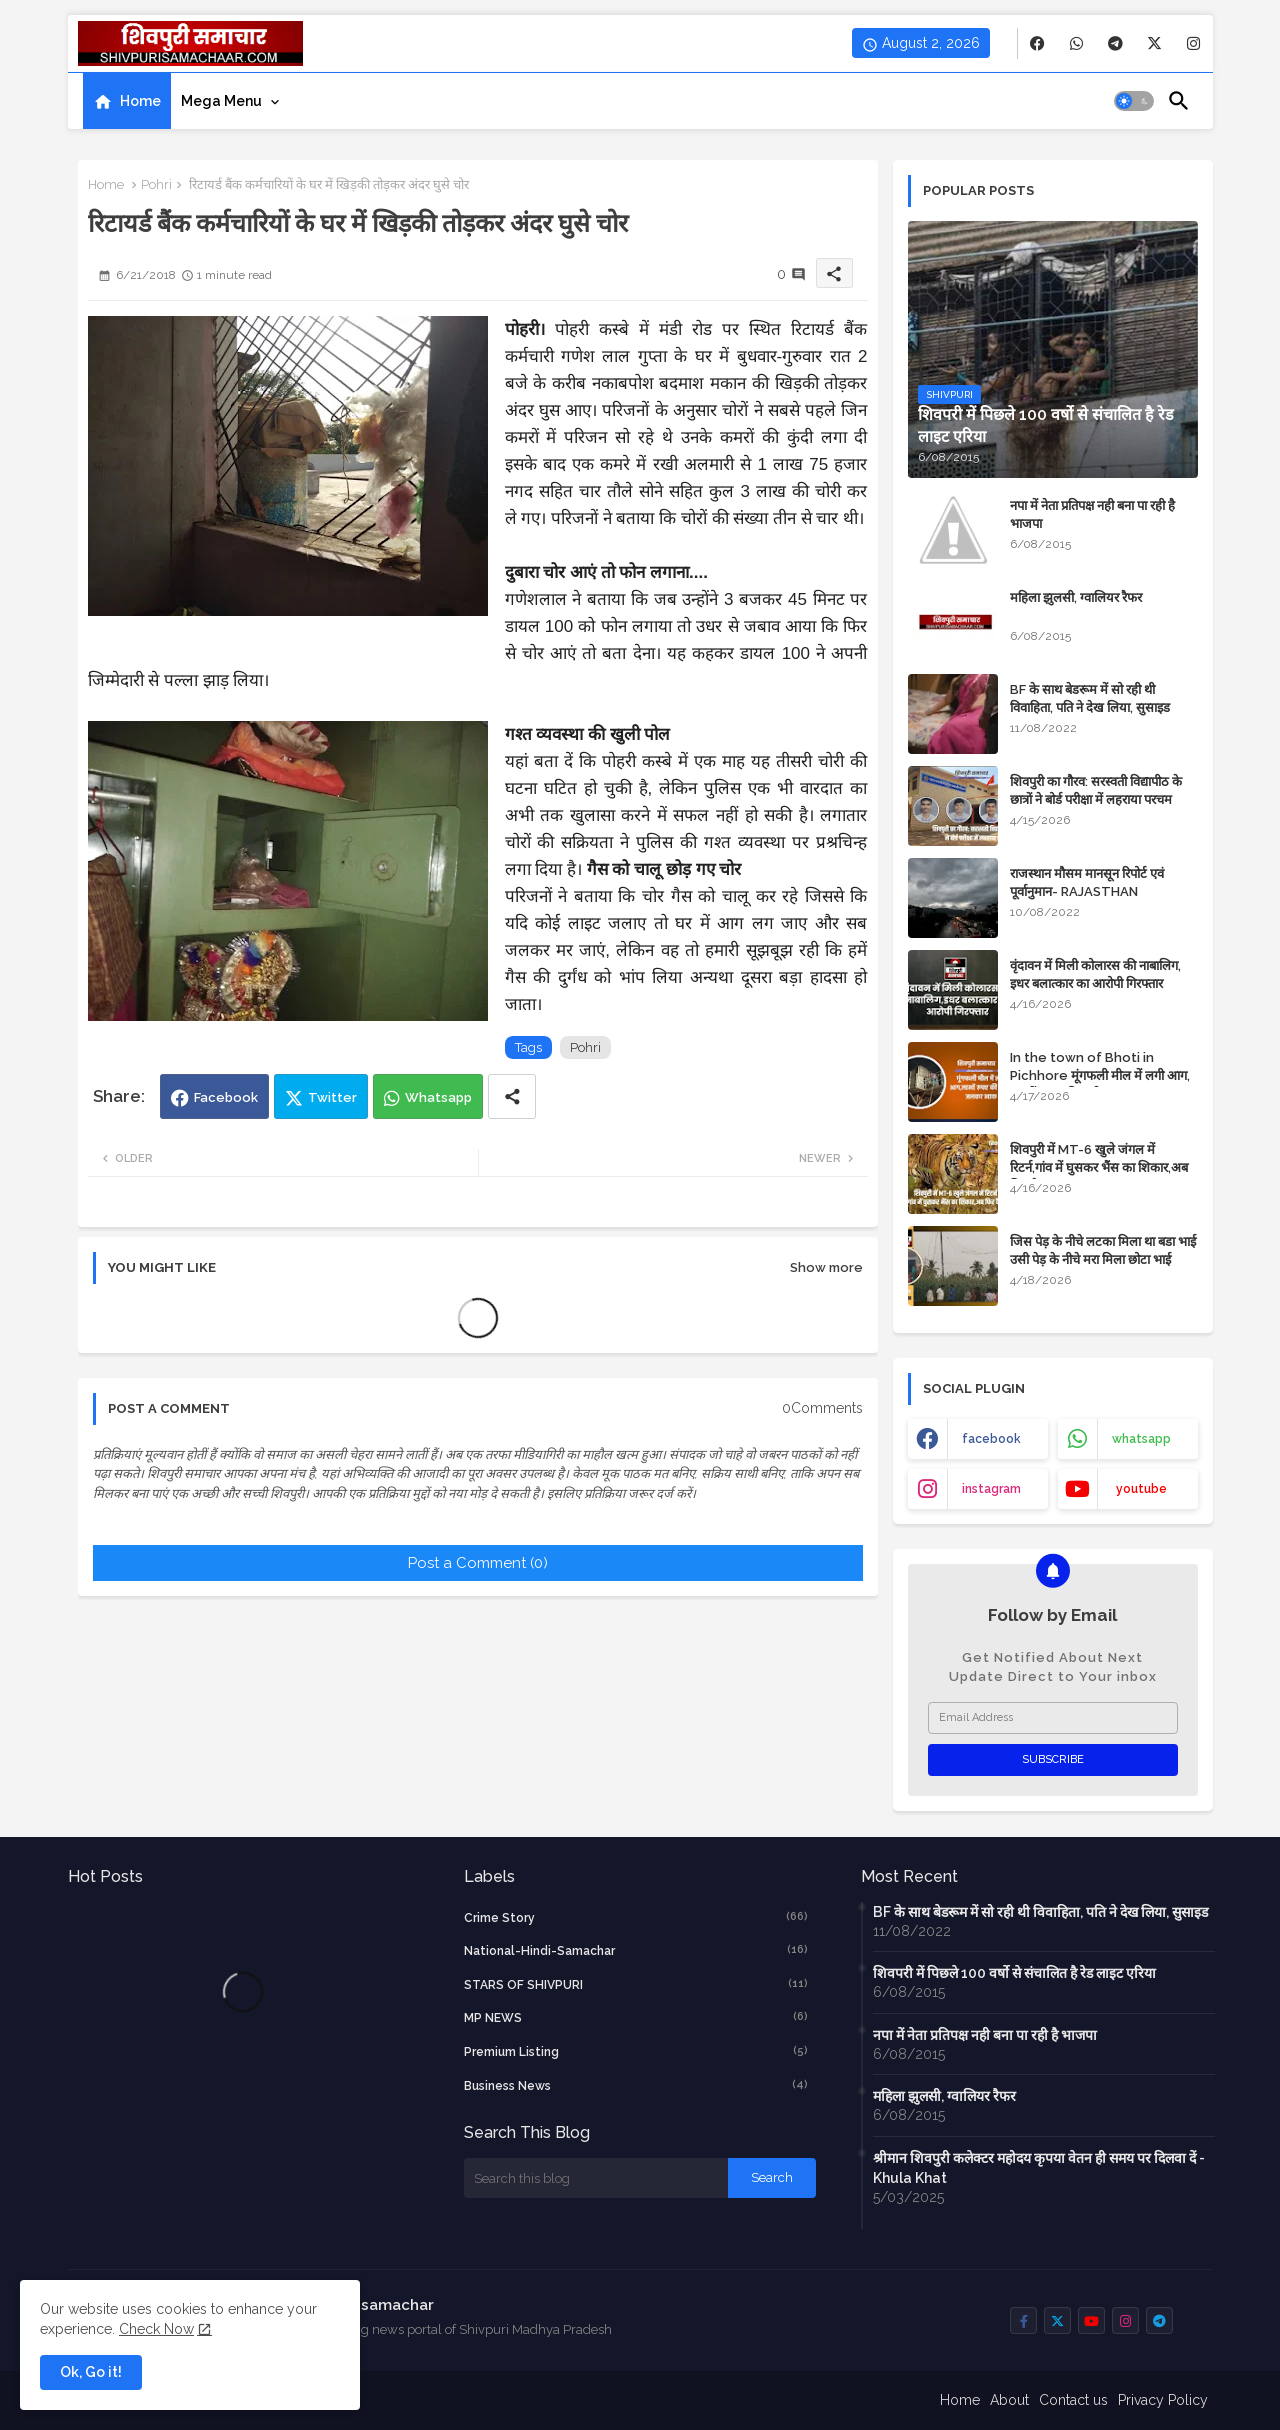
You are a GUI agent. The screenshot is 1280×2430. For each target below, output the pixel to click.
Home (140, 101)
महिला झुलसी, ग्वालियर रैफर (1076, 597)
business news (636, 2085)
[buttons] (1037, 43)
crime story (636, 1917)
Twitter (332, 1097)
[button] (1134, 101)
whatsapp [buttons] (1141, 1439)
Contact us (1073, 2400)
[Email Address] (1053, 1718)
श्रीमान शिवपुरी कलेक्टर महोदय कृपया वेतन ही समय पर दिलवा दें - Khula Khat (1039, 2168)
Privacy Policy (1163, 2400)
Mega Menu (221, 101)
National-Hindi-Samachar (636, 1950)
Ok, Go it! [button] (91, 2372)
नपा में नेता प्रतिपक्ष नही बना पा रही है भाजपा (1092, 514)
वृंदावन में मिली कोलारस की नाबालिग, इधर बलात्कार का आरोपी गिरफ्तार (1095, 974)
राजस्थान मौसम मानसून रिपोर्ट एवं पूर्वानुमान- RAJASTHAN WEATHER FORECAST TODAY (1101, 891)
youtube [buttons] (1141, 1489)
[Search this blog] (596, 2178)
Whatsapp (438, 1097)
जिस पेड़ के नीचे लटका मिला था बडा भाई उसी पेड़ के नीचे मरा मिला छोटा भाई (1103, 1250)
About (1009, 2400)
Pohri (156, 184)
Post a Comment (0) (478, 1563)
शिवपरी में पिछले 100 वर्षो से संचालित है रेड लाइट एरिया (1014, 1973)
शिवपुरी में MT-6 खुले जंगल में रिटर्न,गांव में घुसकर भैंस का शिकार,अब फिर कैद (1099, 1167)
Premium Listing (636, 2051)
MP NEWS (636, 2017)
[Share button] (512, 1096)
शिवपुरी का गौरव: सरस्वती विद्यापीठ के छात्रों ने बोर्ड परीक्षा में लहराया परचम (1096, 790)
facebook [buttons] (991, 1439)
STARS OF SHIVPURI (636, 1984)
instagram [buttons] (991, 1489)
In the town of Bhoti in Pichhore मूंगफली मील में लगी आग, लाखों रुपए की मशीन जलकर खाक (1100, 1075)
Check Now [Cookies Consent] (156, 2329)
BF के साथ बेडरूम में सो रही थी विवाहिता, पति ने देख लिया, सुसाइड (1090, 698)
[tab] (127, 101)
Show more (826, 1267)
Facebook (226, 1097)
